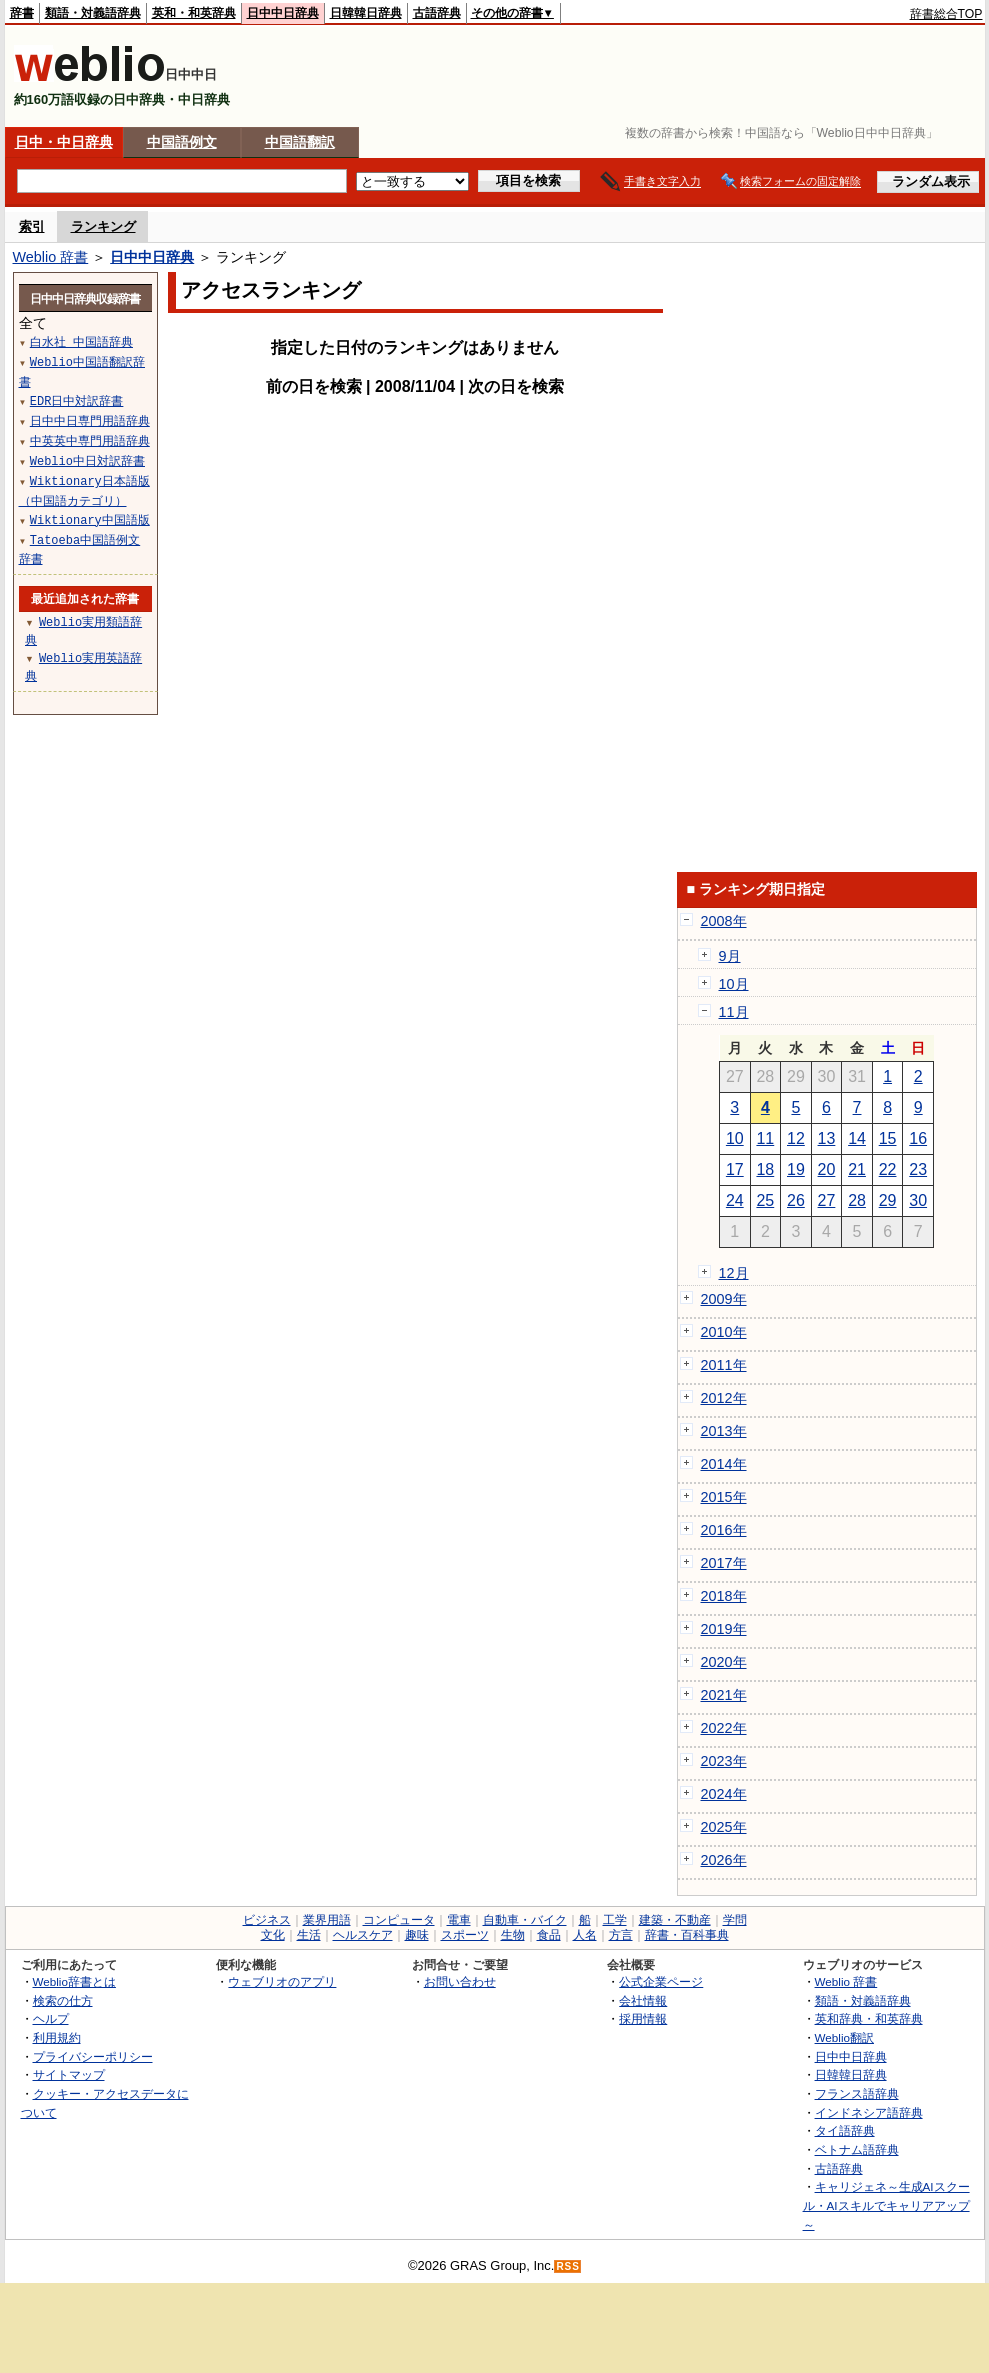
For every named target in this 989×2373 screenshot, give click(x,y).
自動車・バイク (525, 1920)
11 (765, 1138)
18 (765, 1169)
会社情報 (643, 2000)
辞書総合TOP (946, 14)
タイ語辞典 (845, 2130)
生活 (309, 1935)
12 (796, 1138)
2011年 (724, 1365)
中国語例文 (182, 142)
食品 (549, 1935)
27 (827, 1200)
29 (888, 1200)
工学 (615, 1920)
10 (735, 1138)
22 (888, 1169)
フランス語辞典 (857, 2093)
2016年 (724, 1530)
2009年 (724, 1299)
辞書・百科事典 (687, 1935)
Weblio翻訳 (844, 2037)
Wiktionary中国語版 (90, 519)
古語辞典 (437, 13)
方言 (621, 1935)
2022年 (724, 1728)
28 (857, 1200)
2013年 (724, 1431)
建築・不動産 (675, 1920)
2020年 (724, 1662)
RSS (568, 2266)
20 (827, 1169)
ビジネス (267, 1920)
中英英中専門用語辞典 (90, 440)
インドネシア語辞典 (869, 2112)
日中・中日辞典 (64, 142)
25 (765, 1200)
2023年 (724, 1761)
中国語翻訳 (300, 142)
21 (857, 1169)
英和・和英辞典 (194, 13)
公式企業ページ (661, 1981)
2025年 (724, 1827)
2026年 (724, 1860)
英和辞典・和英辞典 (869, 2018)
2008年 (724, 921)
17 (735, 1169)
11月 (734, 1012)
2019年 (724, 1629)
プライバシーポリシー (93, 2056)
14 (857, 1138)
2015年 (724, 1497)
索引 (32, 226)
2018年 (724, 1596)
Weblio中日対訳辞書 (87, 460)
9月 (730, 956)
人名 (585, 1935)
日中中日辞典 (283, 13)
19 (796, 1169)
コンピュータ (399, 1920)
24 (735, 1200)
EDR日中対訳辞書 (77, 400)
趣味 (417, 1935)
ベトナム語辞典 (857, 2149)
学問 (735, 1920)
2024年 (724, 1794)
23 (918, 1169)
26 (796, 1200)
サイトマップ (69, 2074)
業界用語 (327, 1920)
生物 (513, 1935)
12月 (734, 1273)
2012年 (724, 1398)
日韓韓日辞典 (366, 13)
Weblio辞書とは (74, 1981)
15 (888, 1138)
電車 (459, 1920)
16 (918, 1138)
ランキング (103, 226)
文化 (273, 1935)
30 (918, 1200)
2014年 (724, 1464)
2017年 (724, 1563)
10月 (734, 984)
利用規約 (57, 2037)
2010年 (724, 1332)
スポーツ (465, 1935)
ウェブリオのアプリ (282, 1981)
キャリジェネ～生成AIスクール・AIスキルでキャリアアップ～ (886, 2205)
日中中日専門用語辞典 (90, 420)
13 (827, 1138)
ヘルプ (51, 2018)
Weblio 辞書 (51, 257)
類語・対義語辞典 (93, 13)
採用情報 (643, 2018)
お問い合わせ (460, 1981)
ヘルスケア (363, 1935)
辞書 (22, 13)
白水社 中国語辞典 (81, 341)
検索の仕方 (63, 2000)
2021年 (724, 1695)
